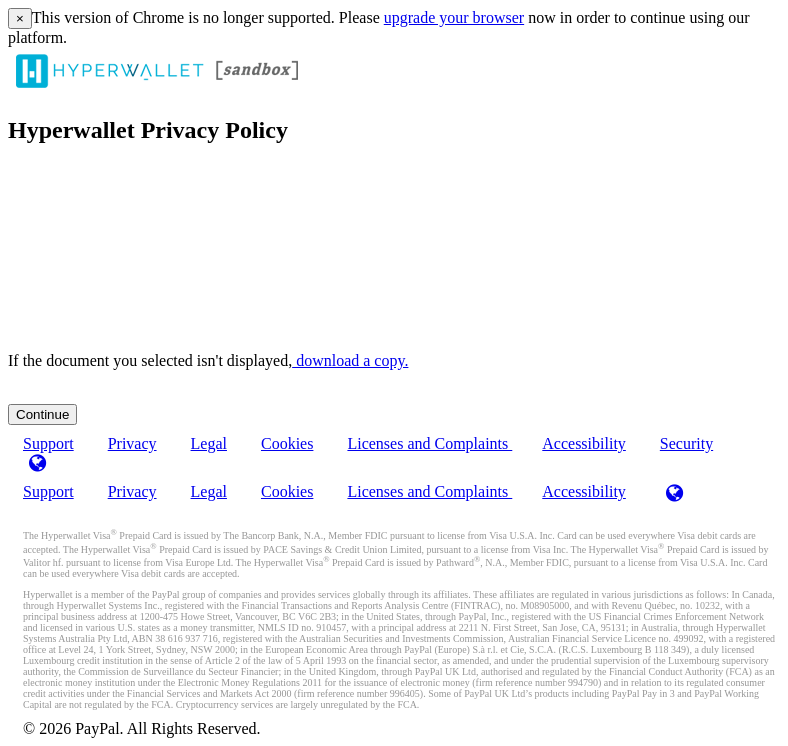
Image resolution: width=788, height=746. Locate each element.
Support (48, 491)
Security (686, 443)
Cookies (287, 443)
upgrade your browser (454, 17)
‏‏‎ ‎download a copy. (350, 360)
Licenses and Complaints (429, 443)
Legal (209, 443)
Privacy (132, 443)
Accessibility (584, 443)
